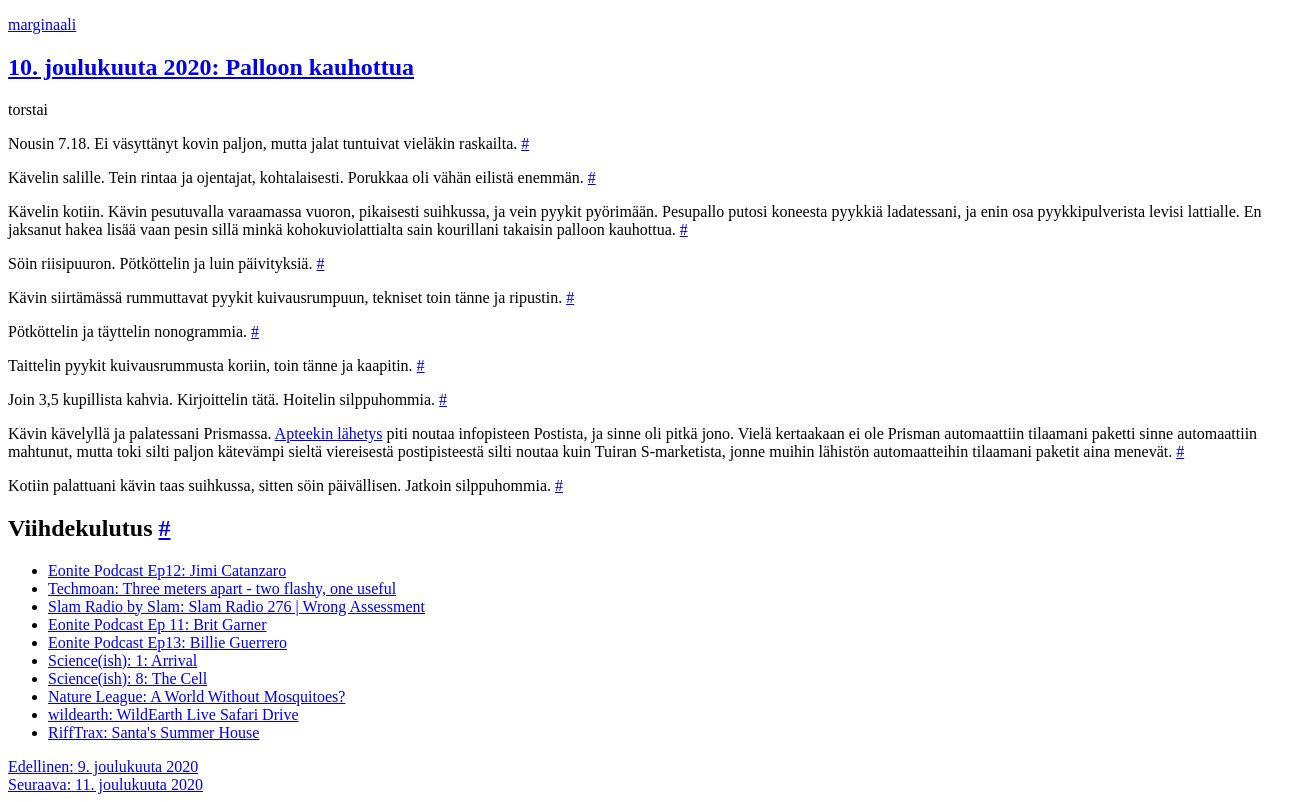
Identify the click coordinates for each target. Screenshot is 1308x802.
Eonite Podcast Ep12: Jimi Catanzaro (167, 570)
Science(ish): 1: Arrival (122, 660)
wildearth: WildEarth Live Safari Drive (173, 714)
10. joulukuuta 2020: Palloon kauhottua (211, 67)
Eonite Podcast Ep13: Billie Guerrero (167, 642)
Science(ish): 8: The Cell (127, 678)
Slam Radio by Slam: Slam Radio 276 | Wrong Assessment (236, 606)
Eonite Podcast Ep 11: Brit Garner (157, 624)
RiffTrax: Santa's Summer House (153, 732)
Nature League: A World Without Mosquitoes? (196, 696)
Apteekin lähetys (329, 433)
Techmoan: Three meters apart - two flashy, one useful (222, 588)
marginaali (42, 24)
